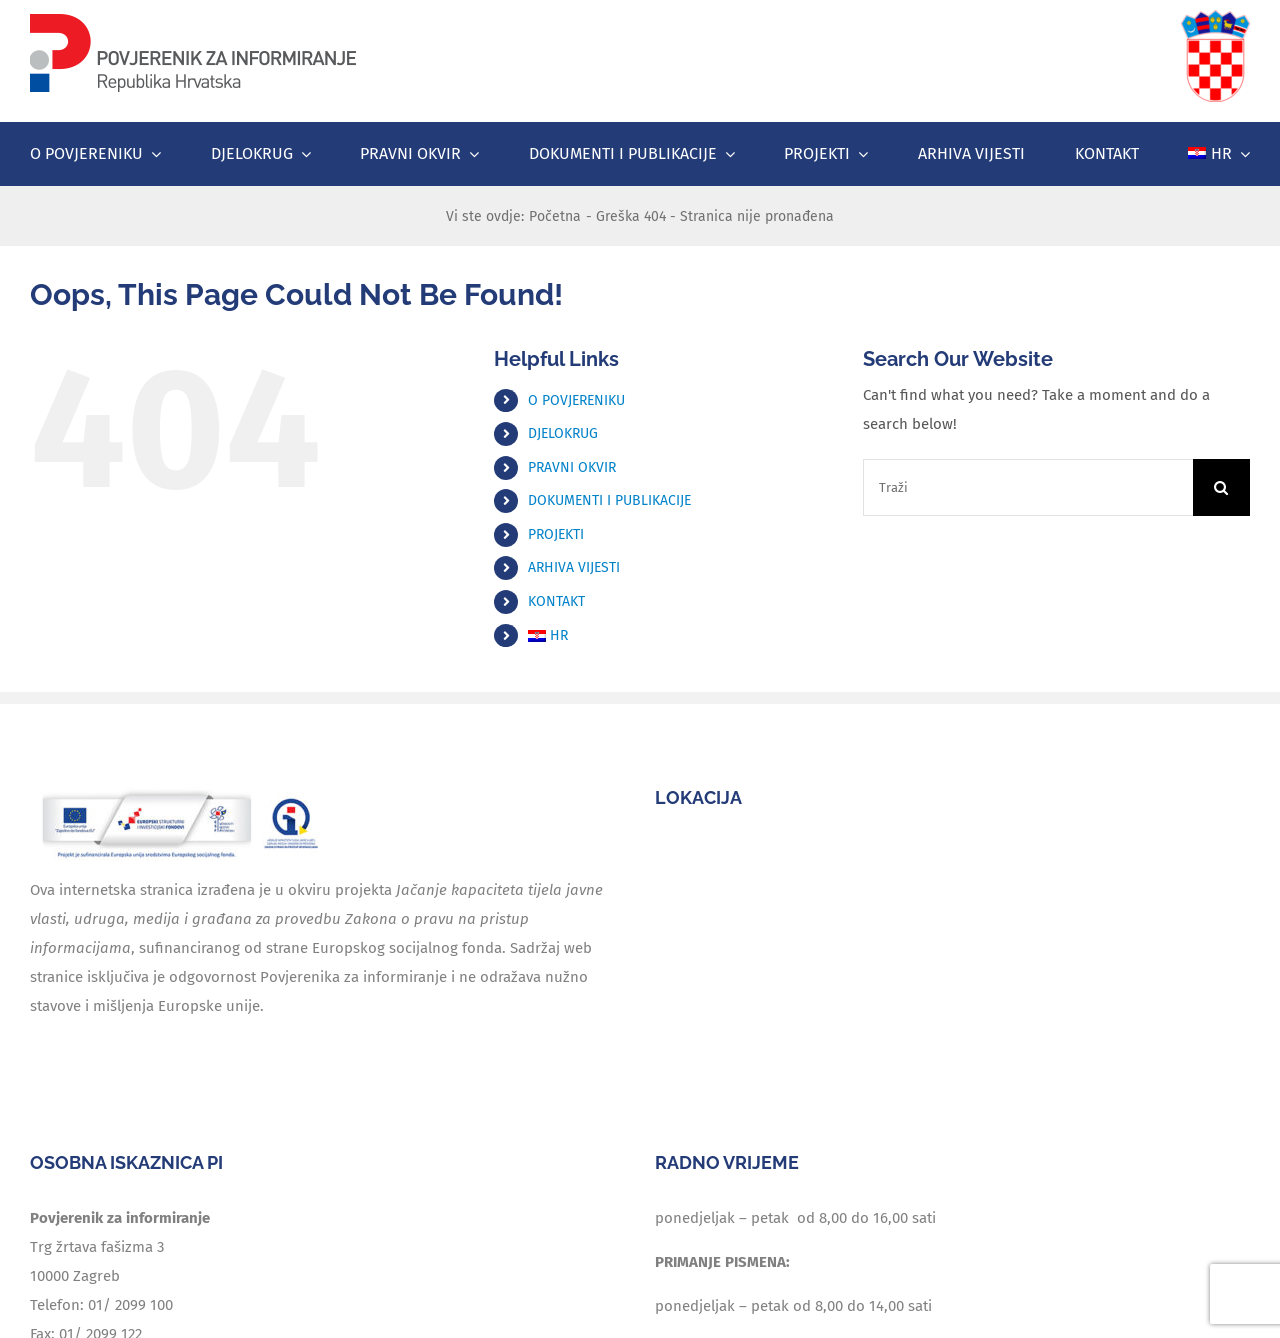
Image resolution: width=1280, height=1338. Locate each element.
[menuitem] (1219, 154)
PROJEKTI (556, 534)
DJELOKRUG (563, 433)
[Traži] (1028, 487)
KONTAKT (556, 601)
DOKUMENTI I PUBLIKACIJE (609, 500)
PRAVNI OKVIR (572, 467)
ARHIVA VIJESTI (574, 567)
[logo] (193, 17)
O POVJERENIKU (576, 400)
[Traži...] (1221, 487)
